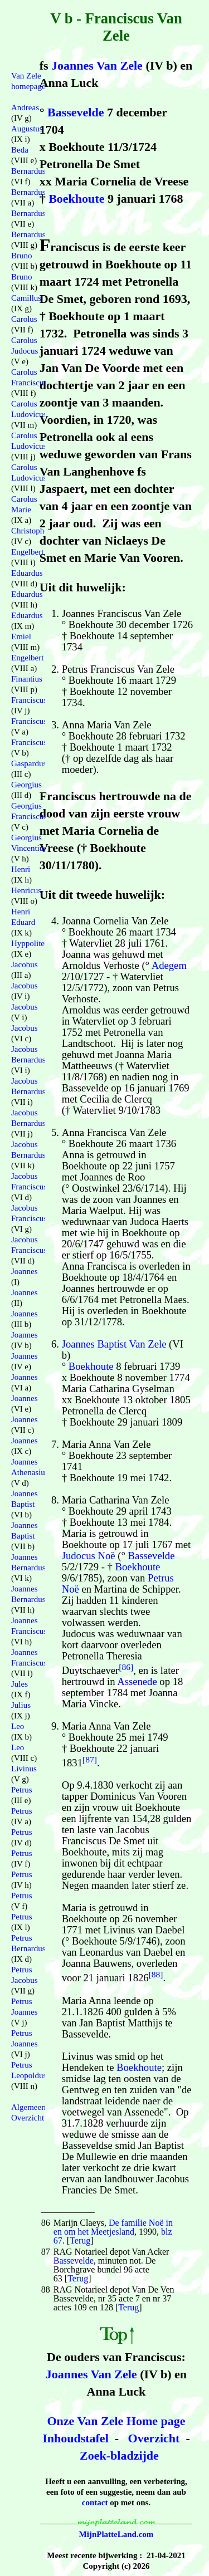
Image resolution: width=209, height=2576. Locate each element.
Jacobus (24, 964)
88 (45, 2289)
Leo (17, 1726)
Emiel (21, 636)
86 (45, 2222)
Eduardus (27, 573)
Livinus (24, 1768)
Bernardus (28, 170)
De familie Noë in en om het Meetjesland (113, 2227)
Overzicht (154, 2438)
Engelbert (27, 551)
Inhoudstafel (75, 2438)
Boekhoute (76, 198)
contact (95, 2502)
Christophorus (35, 530)
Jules (19, 1683)
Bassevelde (75, 112)
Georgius (26, 784)
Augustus (27, 128)
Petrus (21, 1789)
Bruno (21, 255)
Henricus (26, 890)
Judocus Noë (88, 1555)
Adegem (169, 965)
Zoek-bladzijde (119, 2455)
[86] (126, 1667)
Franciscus (29, 700)
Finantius (26, 678)
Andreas (25, 107)
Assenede (137, 1681)
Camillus (26, 297)
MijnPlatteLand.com (116, 2534)
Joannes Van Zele (97, 65)
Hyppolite (28, 943)
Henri (20, 869)
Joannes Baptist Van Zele (114, 1344)
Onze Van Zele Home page (116, 2421)
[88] (156, 1974)
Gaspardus (28, 763)
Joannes (24, 1271)
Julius (21, 1705)
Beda (19, 149)
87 (45, 2251)
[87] (89, 1759)
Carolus (24, 319)
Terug (80, 2240)
